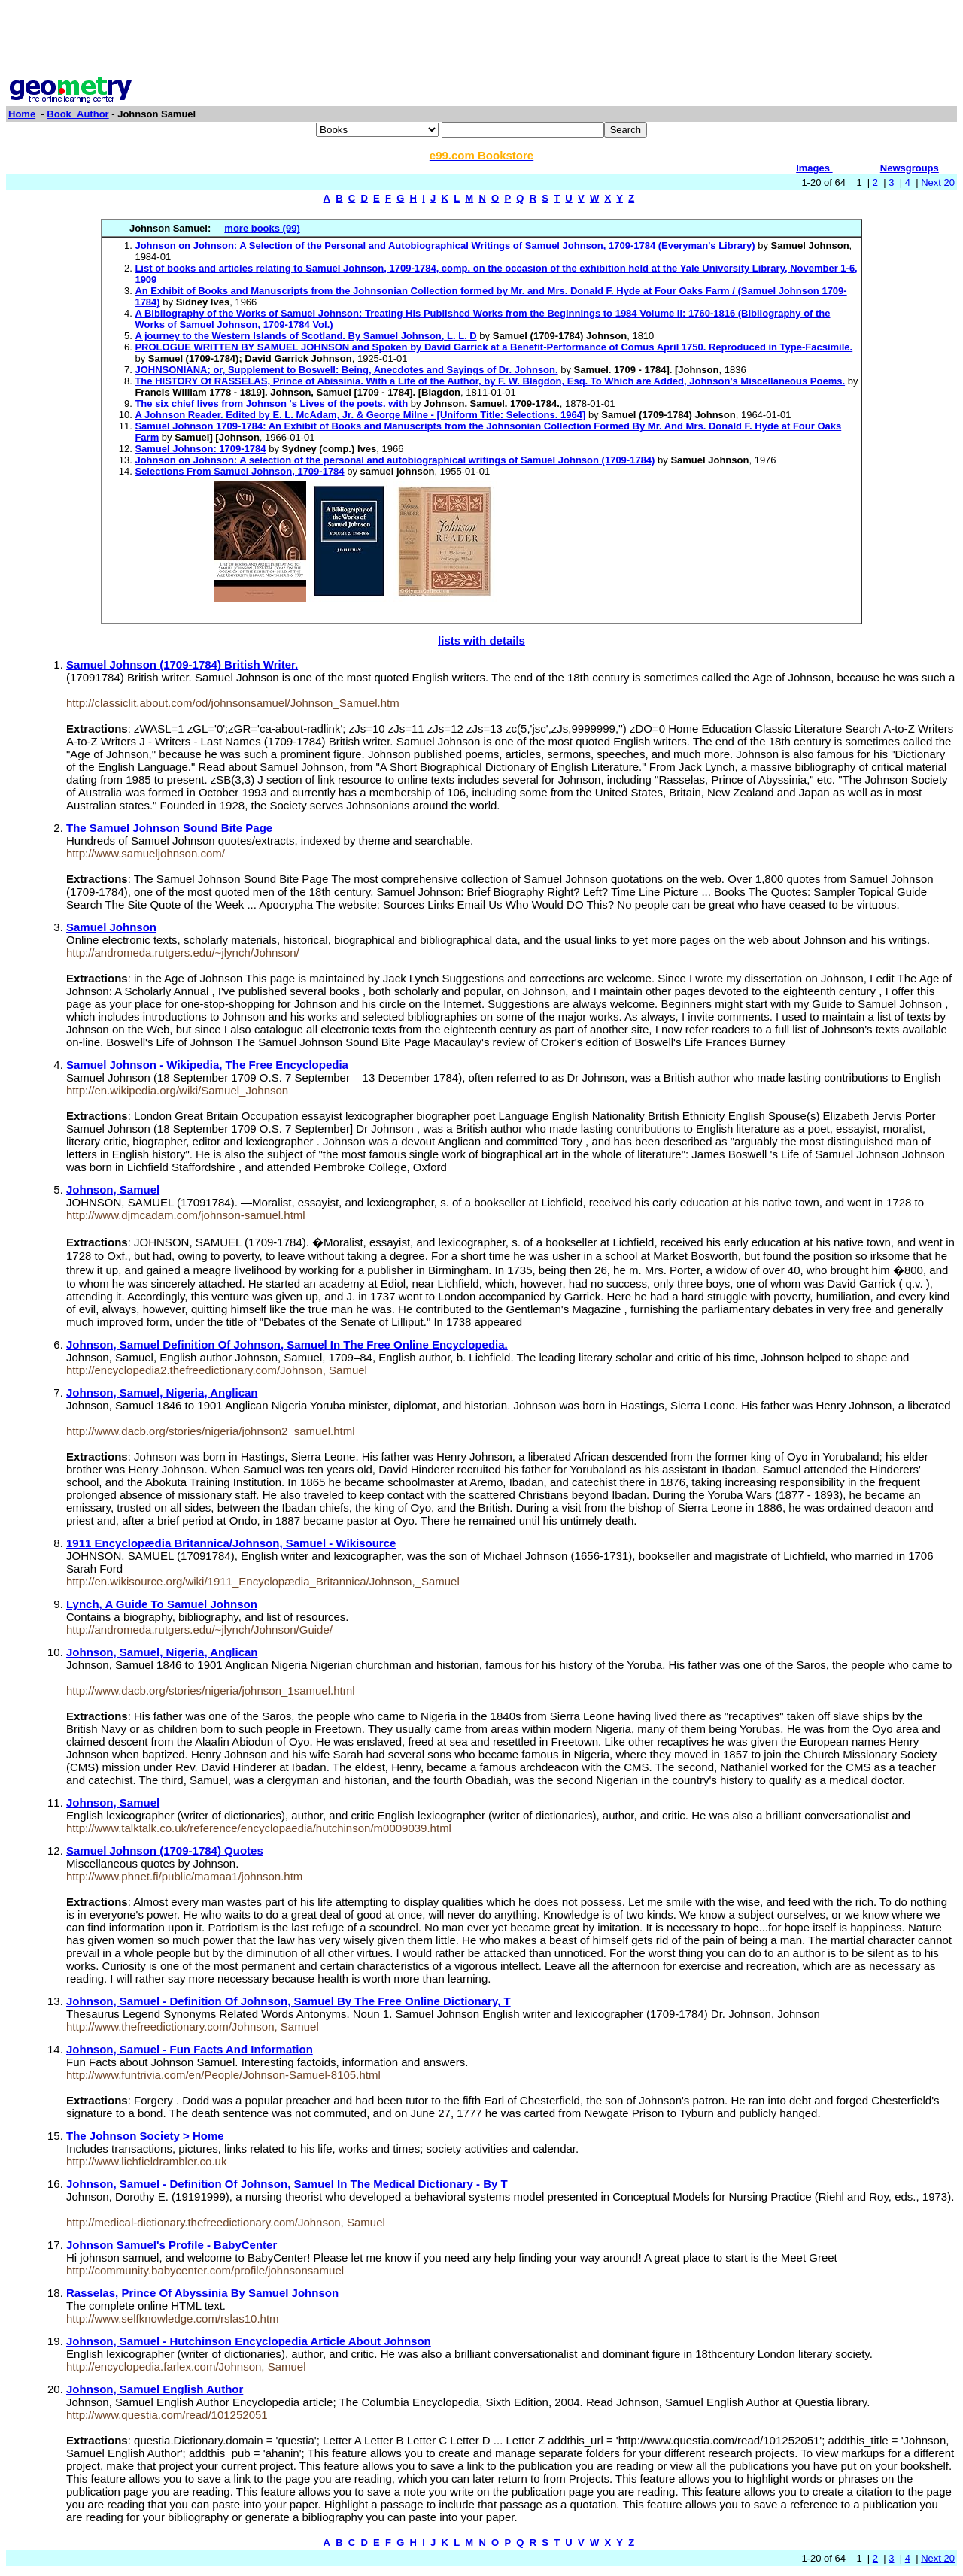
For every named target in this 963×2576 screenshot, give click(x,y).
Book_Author (77, 114)
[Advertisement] (481, 40)
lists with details (481, 640)
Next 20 (938, 182)
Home (21, 114)
